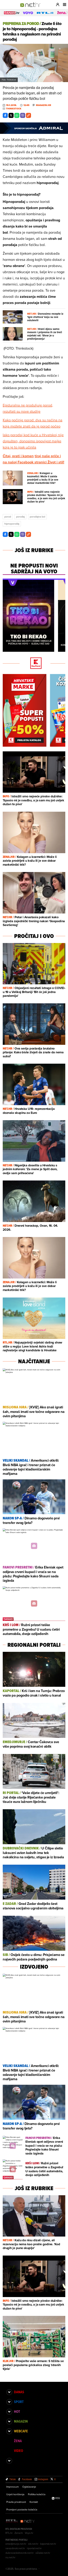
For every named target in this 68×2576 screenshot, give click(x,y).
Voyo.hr (29, 2533)
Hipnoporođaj (11, 523)
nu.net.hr (10, 2557)
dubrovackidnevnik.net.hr (19, 2553)
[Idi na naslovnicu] (31, 8)
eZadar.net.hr (43, 2553)
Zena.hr (19, 2533)
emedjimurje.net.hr (15, 2544)
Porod (7, 516)
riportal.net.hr (34, 2548)
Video (18, 2450)
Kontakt (34, 2502)
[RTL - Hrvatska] (11, 2521)
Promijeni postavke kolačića (21, 2509)
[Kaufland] (34, 663)
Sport (19, 2401)
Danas (19, 2391)
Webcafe (21, 2431)
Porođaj (20, 516)
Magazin (21, 2421)
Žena (18, 2440)
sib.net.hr (33, 2544)
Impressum (12, 2487)
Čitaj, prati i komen (18, 455)
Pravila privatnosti (16, 2502)
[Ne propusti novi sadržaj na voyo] (34, 572)
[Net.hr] (27, 2521)
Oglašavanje (29, 2487)
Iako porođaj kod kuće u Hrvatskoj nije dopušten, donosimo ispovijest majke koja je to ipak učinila (33, 441)
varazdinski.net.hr (15, 2548)
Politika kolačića (36, 2494)
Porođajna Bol (37, 516)
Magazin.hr (43, 105)
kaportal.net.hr (48, 2544)
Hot (17, 2411)
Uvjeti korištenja (15, 2494)
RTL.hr (9, 2533)
